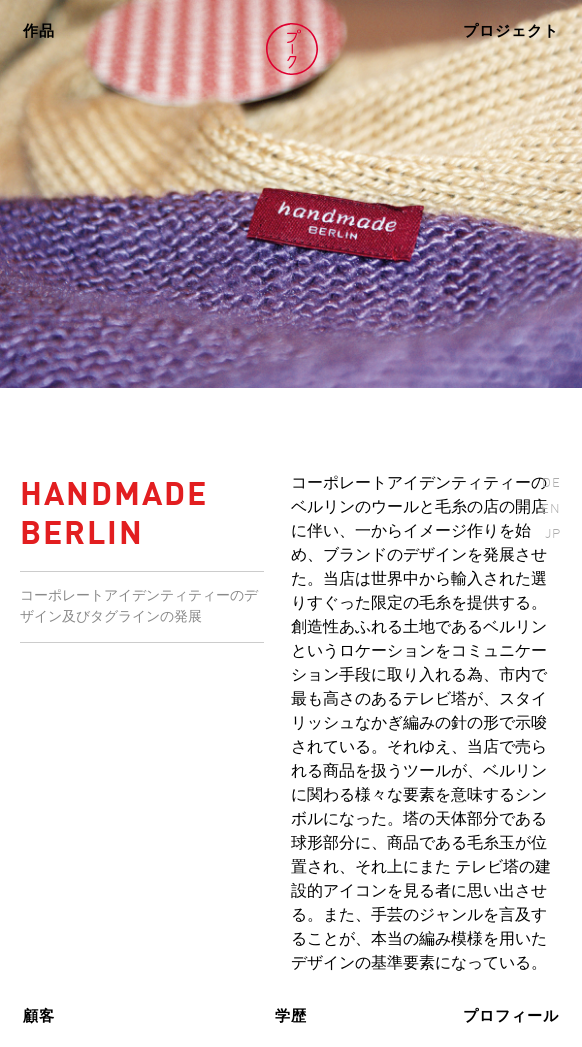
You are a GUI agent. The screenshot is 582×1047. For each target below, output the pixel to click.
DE (551, 483)
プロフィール (511, 1017)
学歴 (291, 1017)
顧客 (39, 1017)
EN (551, 509)
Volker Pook (292, 49)
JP (553, 534)
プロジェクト (511, 32)
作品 (39, 32)
